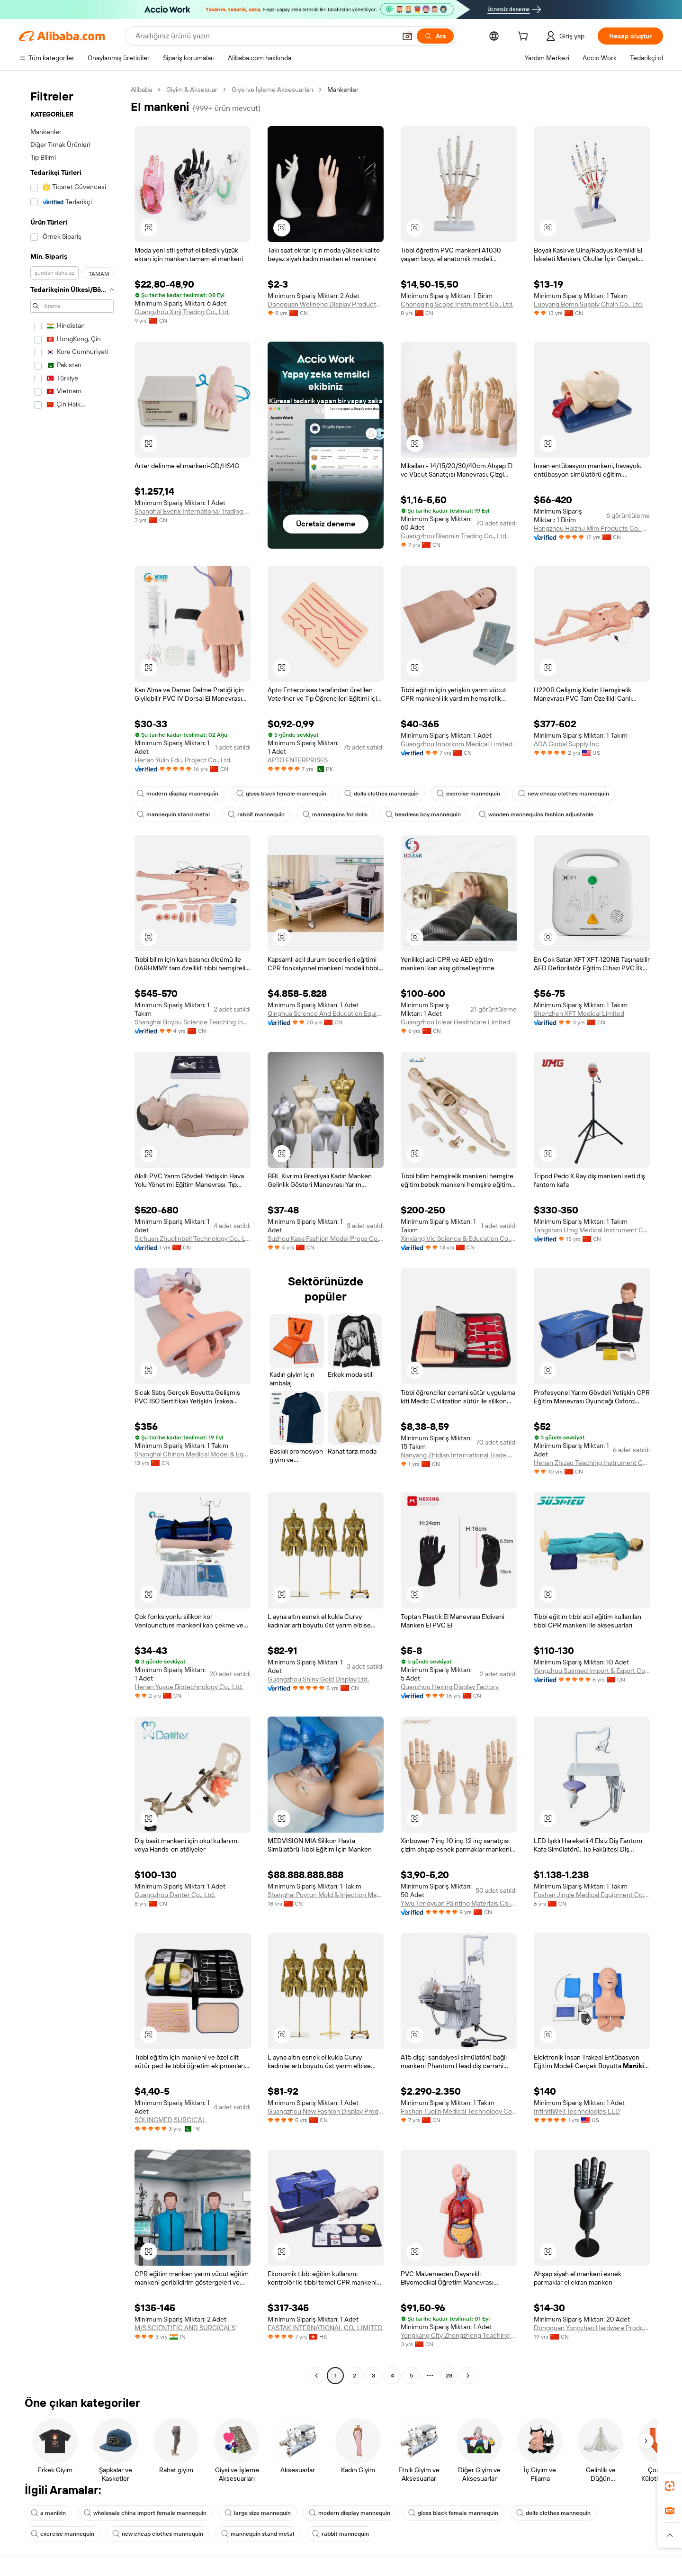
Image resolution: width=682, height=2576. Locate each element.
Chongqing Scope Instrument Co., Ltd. (457, 304)
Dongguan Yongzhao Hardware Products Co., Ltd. (592, 2328)
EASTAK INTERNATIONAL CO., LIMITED (325, 2328)
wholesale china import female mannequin (145, 2513)
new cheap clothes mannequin (563, 793)
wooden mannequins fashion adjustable (536, 814)
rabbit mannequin (256, 814)
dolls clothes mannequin (381, 793)
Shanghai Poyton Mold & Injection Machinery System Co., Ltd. (326, 1894)
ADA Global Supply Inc (566, 744)
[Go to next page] (467, 2375)
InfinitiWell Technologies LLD (577, 2111)
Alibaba (141, 89)
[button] (407, 36)
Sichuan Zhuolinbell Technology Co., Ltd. (193, 1238)
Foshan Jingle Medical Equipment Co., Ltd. (592, 1894)
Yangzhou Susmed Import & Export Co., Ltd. (592, 1670)
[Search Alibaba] (264, 36)
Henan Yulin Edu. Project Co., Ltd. (183, 760)
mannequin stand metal (173, 814)
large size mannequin (257, 2513)
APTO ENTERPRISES (298, 760)
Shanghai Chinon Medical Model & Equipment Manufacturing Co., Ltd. (193, 1454)
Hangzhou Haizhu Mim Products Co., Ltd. (592, 528)
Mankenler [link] (343, 89)
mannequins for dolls (335, 814)
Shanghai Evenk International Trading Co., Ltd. (193, 511)
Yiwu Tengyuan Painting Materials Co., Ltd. (459, 1903)
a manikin (48, 2513)
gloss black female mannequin (281, 793)
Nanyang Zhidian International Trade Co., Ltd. (459, 1455)
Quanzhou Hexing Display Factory (450, 1686)
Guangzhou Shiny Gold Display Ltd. (318, 1679)
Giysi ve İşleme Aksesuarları (272, 89)
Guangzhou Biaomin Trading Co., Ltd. (454, 536)
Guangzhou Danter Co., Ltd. (175, 1894)
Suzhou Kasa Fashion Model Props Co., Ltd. (326, 1238)
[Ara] (435, 36)
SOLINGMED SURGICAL (170, 2120)
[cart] (525, 37)
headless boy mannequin (423, 814)
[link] (669, 2486)
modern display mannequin (177, 793)
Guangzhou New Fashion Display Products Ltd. (326, 2111)
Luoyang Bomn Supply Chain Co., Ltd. (588, 304)
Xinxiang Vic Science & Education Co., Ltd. (459, 1238)
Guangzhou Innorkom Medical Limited (456, 744)
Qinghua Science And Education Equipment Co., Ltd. (326, 1013)
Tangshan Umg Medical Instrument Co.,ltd (592, 1230)
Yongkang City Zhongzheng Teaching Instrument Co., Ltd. (459, 2335)
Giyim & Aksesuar (191, 89)
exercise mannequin (468, 793)
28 (449, 2375)
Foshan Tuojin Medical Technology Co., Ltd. (459, 2111)
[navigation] (72, 1234)
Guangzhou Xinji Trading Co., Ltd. (182, 312)
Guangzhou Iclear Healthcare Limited (455, 1022)
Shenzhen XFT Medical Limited (579, 1013)
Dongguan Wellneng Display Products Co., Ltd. (326, 304)
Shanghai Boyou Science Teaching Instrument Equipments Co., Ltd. (193, 1022)
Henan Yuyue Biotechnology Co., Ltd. (189, 1686)
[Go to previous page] (316, 2375)
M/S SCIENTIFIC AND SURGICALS (185, 2328)
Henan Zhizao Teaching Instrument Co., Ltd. (592, 1462)
